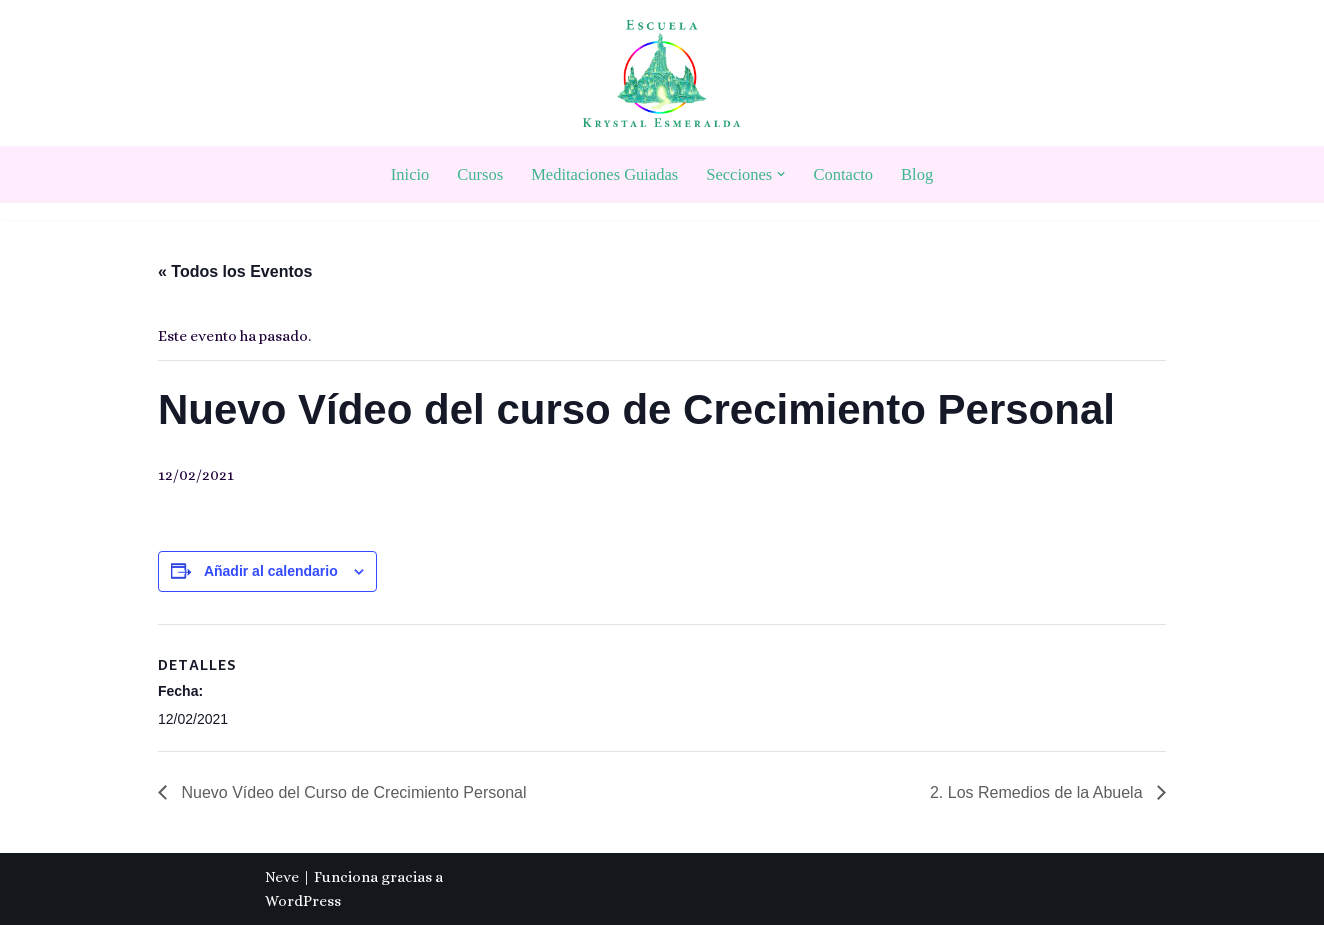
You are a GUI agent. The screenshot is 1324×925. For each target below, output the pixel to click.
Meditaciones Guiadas (604, 174)
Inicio (410, 174)
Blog (917, 174)
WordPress (303, 901)
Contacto (844, 174)
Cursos (480, 174)
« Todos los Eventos (235, 271)
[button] (781, 174)
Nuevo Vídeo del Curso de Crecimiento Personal (352, 792)
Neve (282, 877)
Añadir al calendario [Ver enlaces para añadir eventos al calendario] (271, 571)
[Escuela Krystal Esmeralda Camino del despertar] (662, 73)
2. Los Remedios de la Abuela (1038, 792)
